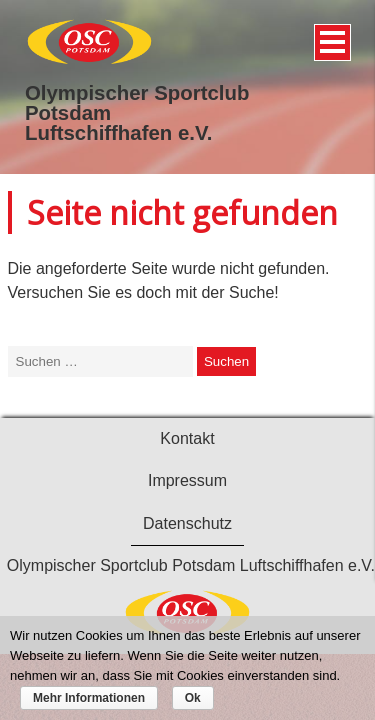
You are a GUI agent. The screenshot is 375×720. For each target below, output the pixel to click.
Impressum (187, 480)
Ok (193, 698)
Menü (329, 35)
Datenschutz (187, 523)
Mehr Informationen (89, 698)
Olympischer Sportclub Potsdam (137, 103)
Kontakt (187, 438)
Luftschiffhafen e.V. (118, 133)
